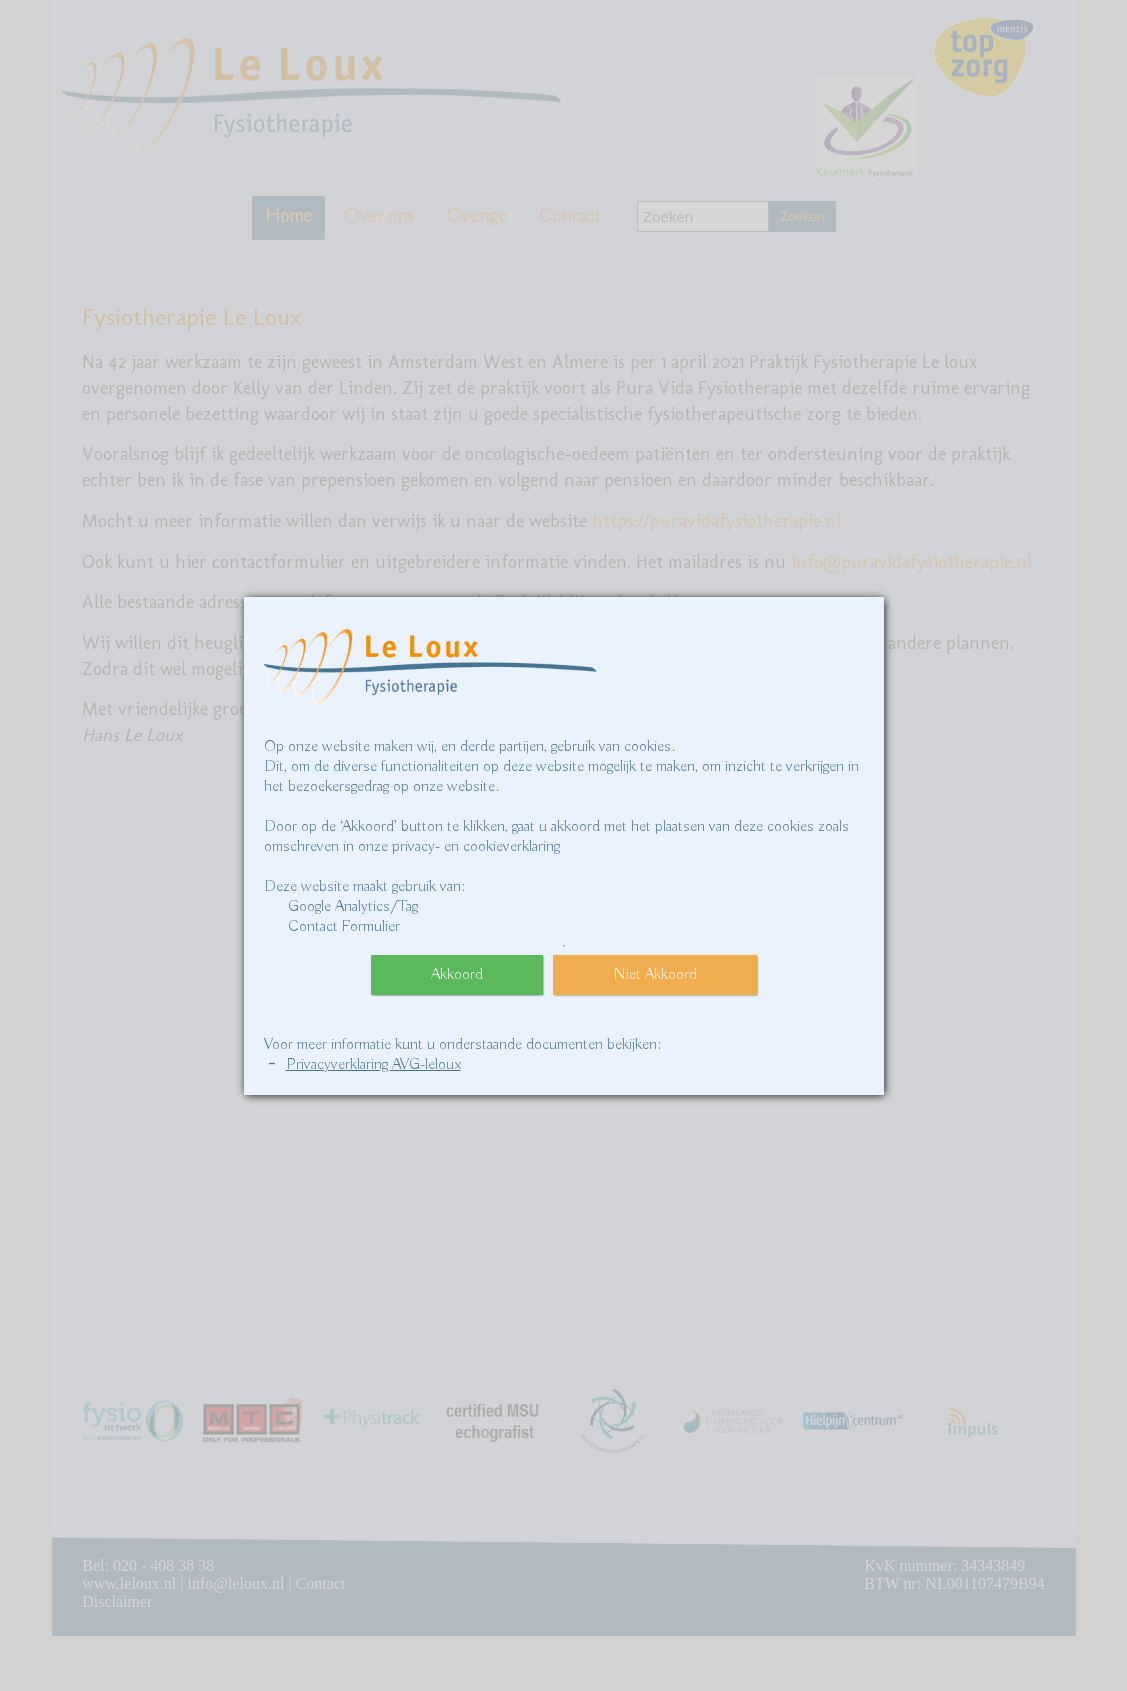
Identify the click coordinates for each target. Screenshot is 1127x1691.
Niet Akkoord (655, 975)
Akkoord (457, 975)
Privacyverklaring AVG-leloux (373, 1065)
